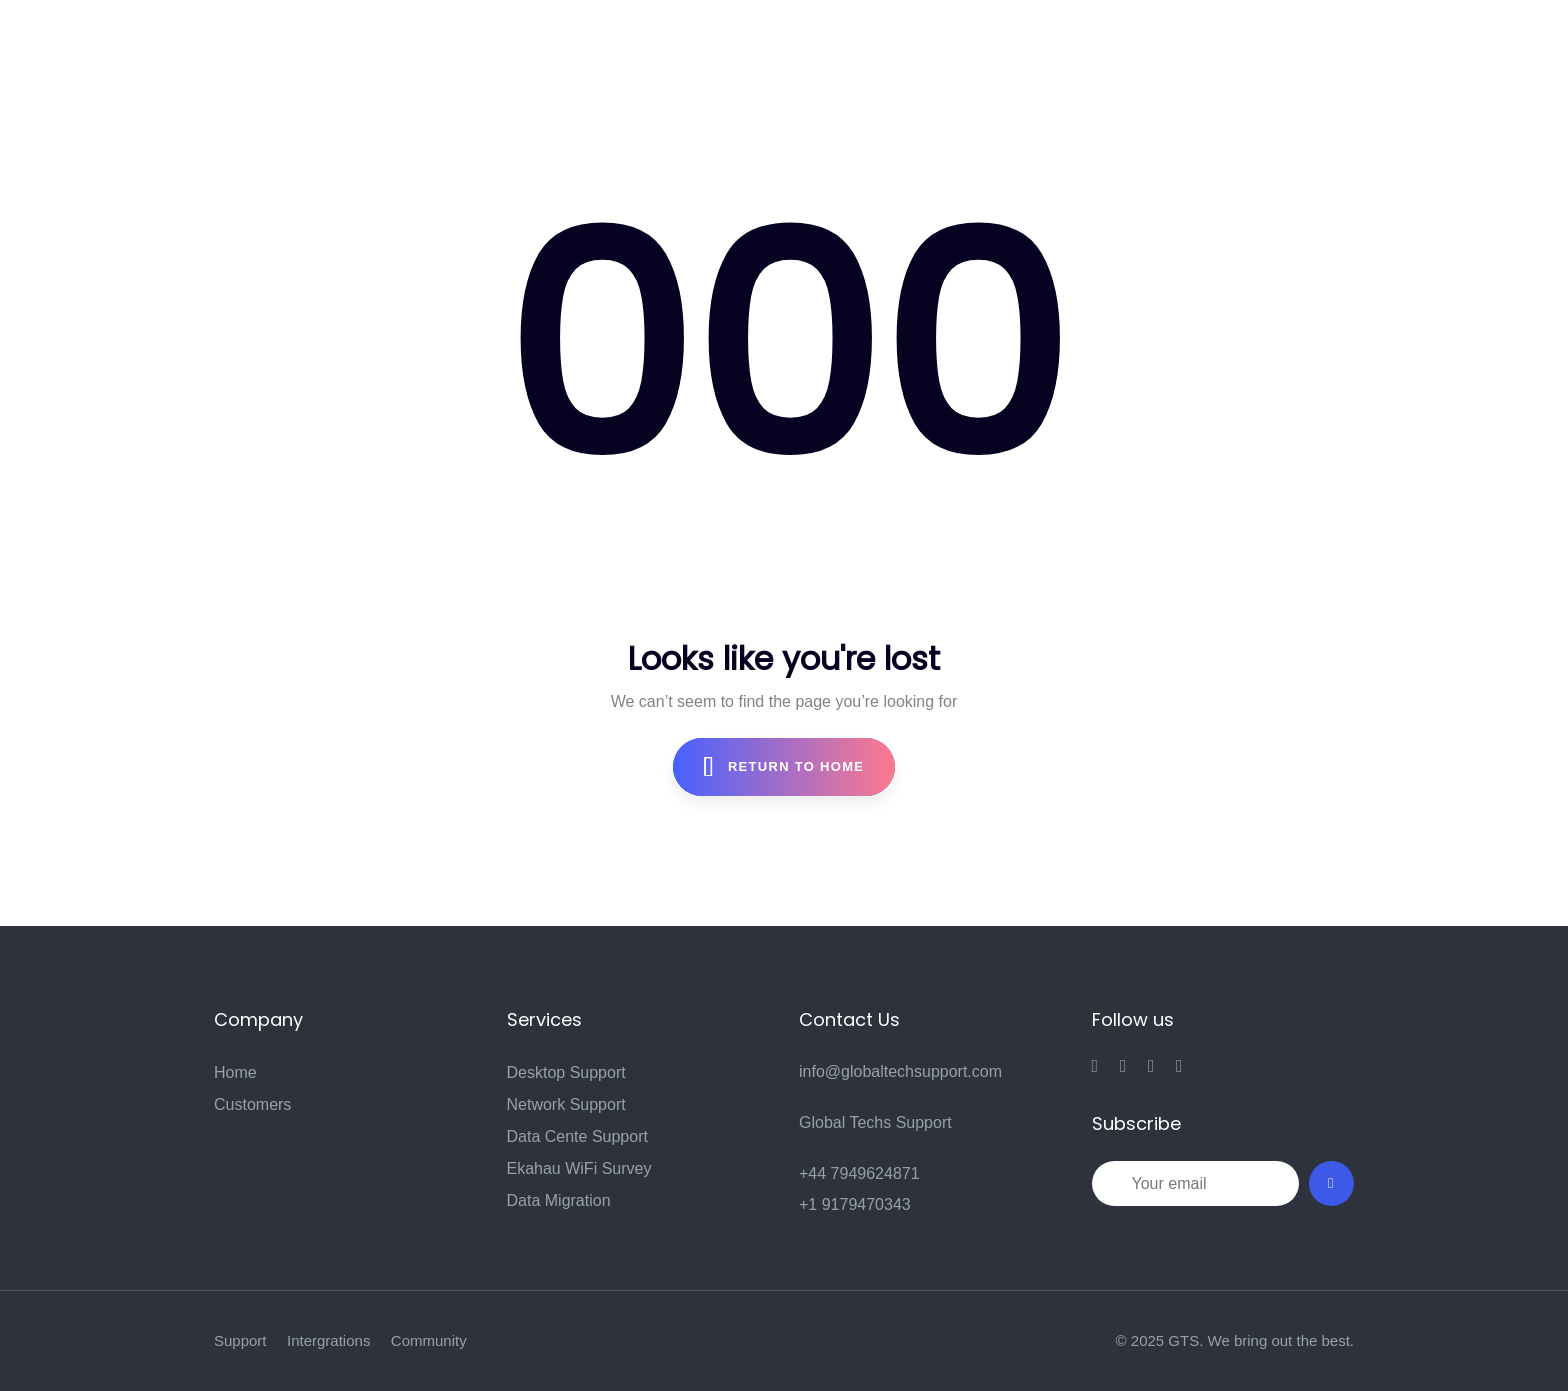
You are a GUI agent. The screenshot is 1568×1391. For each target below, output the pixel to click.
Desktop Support (566, 1072)
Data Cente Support (577, 1136)
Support (240, 1340)
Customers (252, 1104)
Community (429, 1340)
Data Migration (559, 1200)
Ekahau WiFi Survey (579, 1168)
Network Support (566, 1104)
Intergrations (328, 1340)
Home (235, 1072)
